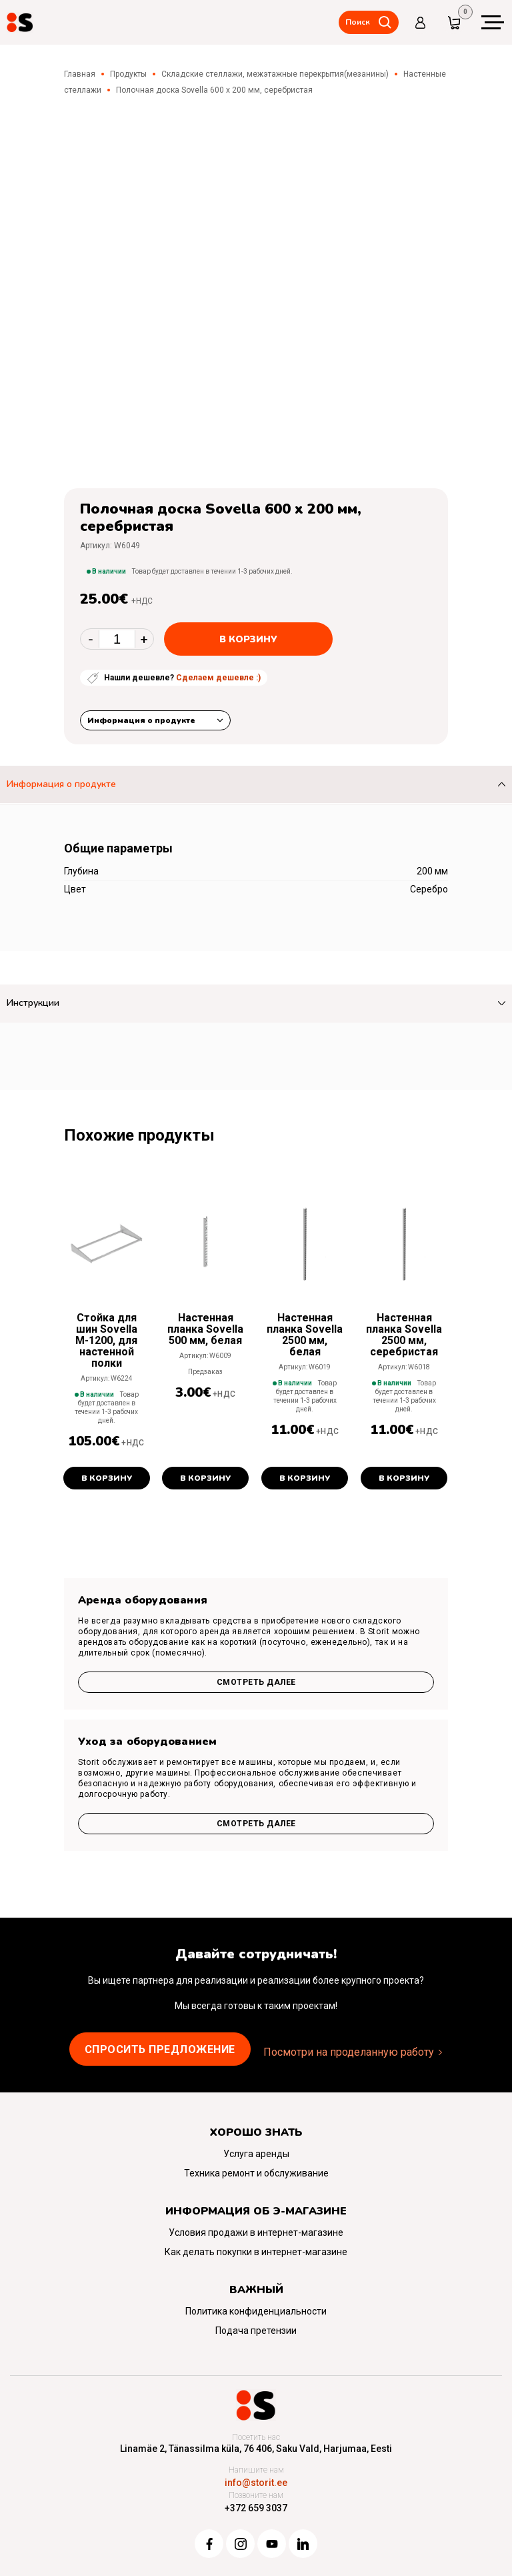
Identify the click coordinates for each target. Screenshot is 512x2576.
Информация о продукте (141, 720)
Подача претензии (256, 2330)
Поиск (357, 22)
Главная (79, 74)
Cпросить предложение (160, 2049)
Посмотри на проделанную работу (348, 2052)
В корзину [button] (106, 1478)
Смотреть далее (256, 1682)
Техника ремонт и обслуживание (256, 2173)
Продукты (128, 74)
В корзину (248, 639)
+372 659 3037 (256, 2508)
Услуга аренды (256, 2153)
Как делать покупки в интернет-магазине (256, 2251)
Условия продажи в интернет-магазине (256, 2232)
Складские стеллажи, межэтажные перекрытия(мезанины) (275, 74)
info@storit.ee (256, 2482)
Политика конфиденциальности (256, 2311)
